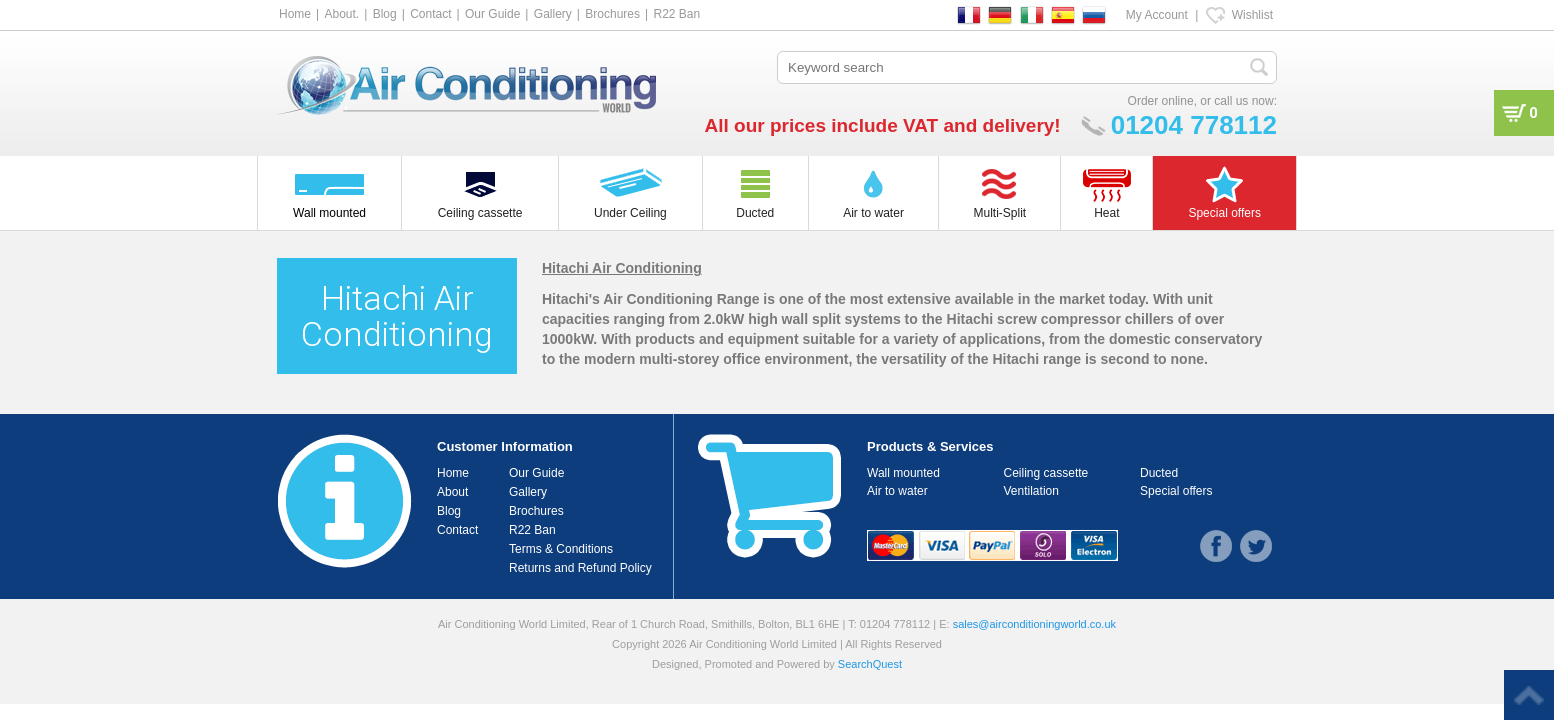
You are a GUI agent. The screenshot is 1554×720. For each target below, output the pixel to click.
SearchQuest (870, 664)
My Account (1157, 15)
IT (1032, 15)
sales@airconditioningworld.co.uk (1034, 624)
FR (969, 15)
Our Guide (492, 14)
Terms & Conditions (561, 549)
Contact (430, 14)
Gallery (553, 14)
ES (1063, 15)
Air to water (897, 491)
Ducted (1159, 473)
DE (1000, 15)
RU (1094, 15)
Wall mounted (903, 473)
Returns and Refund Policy (580, 568)
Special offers (1176, 491)
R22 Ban (676, 14)
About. (341, 14)
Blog (385, 14)
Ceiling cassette (1046, 473)
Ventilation (1031, 491)
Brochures (612, 14)
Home (295, 14)
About (452, 492)
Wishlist (1252, 15)
